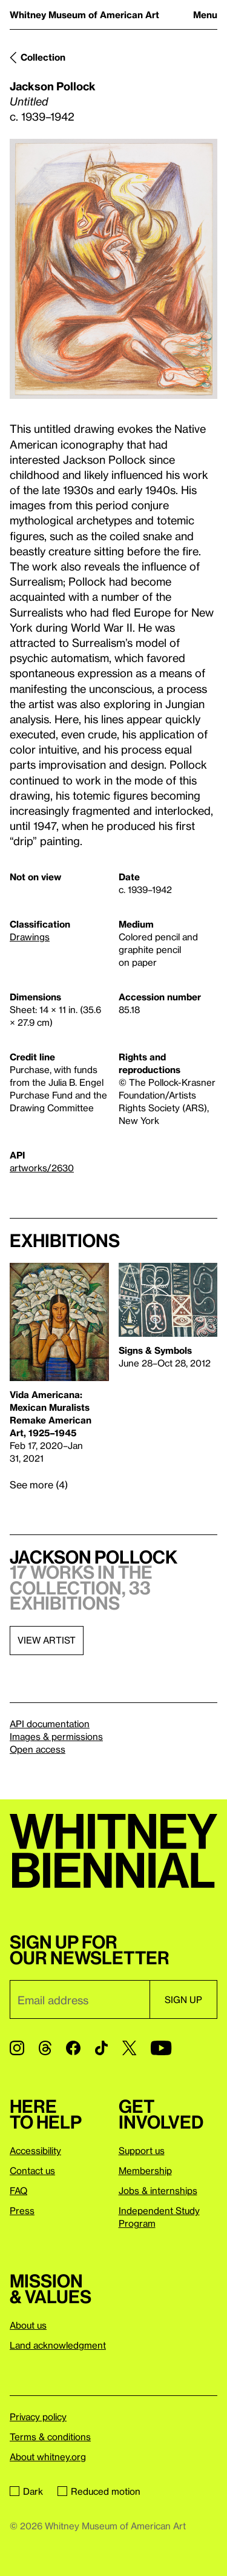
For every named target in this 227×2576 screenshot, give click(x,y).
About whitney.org (48, 2456)
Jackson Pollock (53, 85)
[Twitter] (129, 2047)
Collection (43, 57)
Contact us (32, 2170)
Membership (145, 2170)
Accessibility (35, 2150)
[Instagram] (16, 2047)
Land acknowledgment (58, 2345)
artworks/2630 (42, 1167)
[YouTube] (161, 2047)
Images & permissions (56, 1736)
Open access (37, 1749)
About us (28, 2325)
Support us (142, 2150)
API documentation (50, 1723)
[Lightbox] (113, 269)
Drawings (30, 936)
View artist (47, 1639)
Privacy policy (38, 2416)
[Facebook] (73, 2047)
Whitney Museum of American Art (84, 14)
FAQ (18, 2190)
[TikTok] (101, 2047)
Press (22, 2210)
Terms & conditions (50, 2436)
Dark (26, 2491)
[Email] (80, 1999)
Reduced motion (99, 2491)
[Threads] (45, 2047)
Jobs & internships (158, 2190)
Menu (205, 14)
